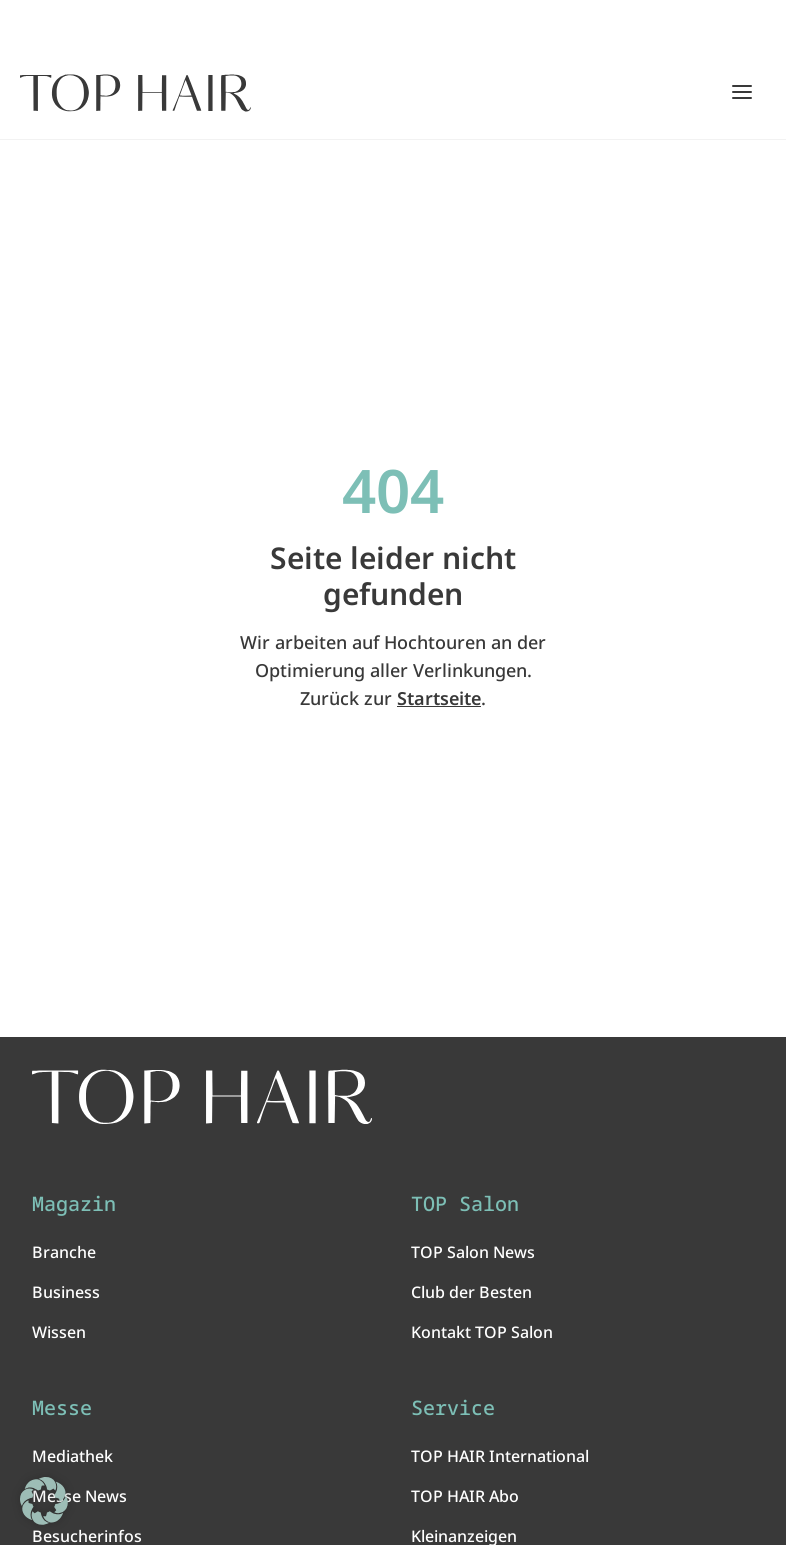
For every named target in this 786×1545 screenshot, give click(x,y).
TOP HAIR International (500, 1459)
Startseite (439, 698)
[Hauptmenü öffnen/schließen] (742, 92)
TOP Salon (465, 1207)
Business (66, 1295)
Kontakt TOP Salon (482, 1335)
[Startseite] (135, 93)
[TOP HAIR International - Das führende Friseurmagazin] (209, 1098)
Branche (64, 1255)
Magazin (74, 1207)
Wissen (59, 1335)
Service (453, 1411)
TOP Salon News (473, 1255)
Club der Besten (471, 1295)
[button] (44, 1501)
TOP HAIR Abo (465, 1499)
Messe (62, 1411)
